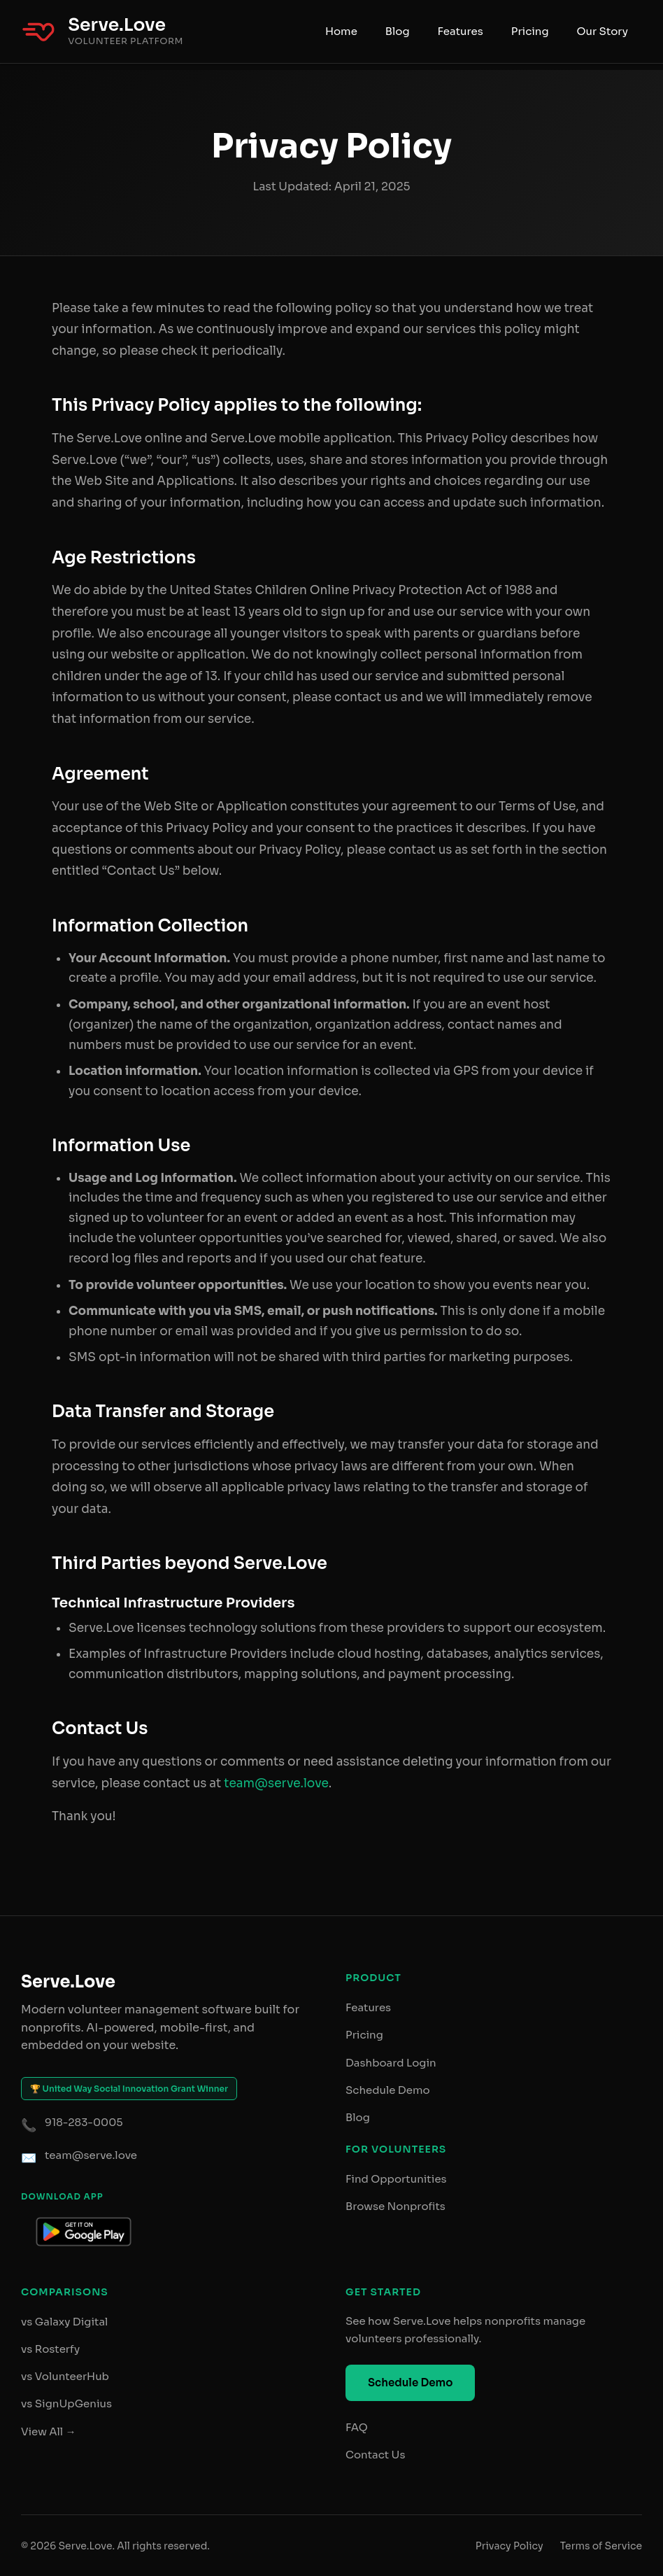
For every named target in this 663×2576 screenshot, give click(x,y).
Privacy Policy (509, 2546)
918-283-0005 (84, 2122)
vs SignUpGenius (66, 2403)
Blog (397, 31)
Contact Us (375, 2454)
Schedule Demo (387, 2090)
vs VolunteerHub (65, 2376)
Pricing (530, 31)
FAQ (356, 2427)
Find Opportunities (396, 2179)
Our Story (602, 31)
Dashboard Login (390, 2062)
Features (460, 31)
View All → (48, 2431)
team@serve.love (276, 1783)
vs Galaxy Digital (64, 2321)
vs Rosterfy (50, 2349)
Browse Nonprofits (395, 2206)
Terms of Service (601, 2546)
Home (341, 31)
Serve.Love (117, 25)
